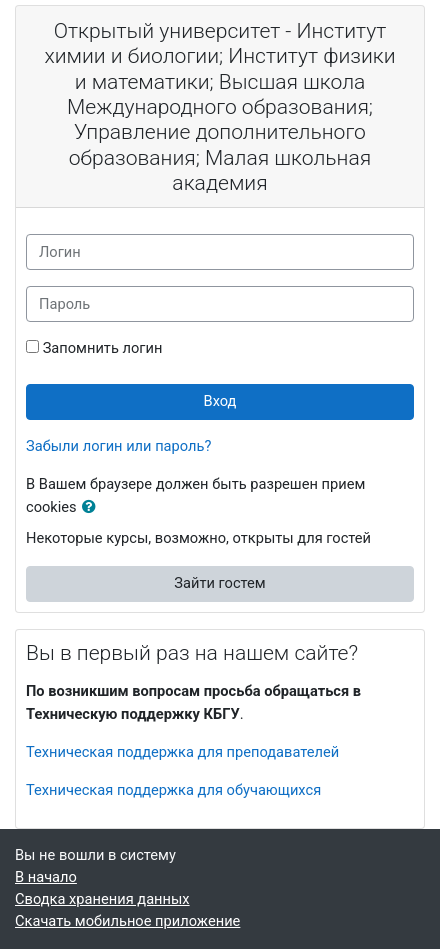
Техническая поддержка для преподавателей (182, 752)
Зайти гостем (219, 583)
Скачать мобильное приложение (127, 921)
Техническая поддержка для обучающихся (173, 790)
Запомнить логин (103, 348)
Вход (220, 401)
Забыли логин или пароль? (118, 446)
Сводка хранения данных (102, 899)
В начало (46, 877)
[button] (93, 508)
